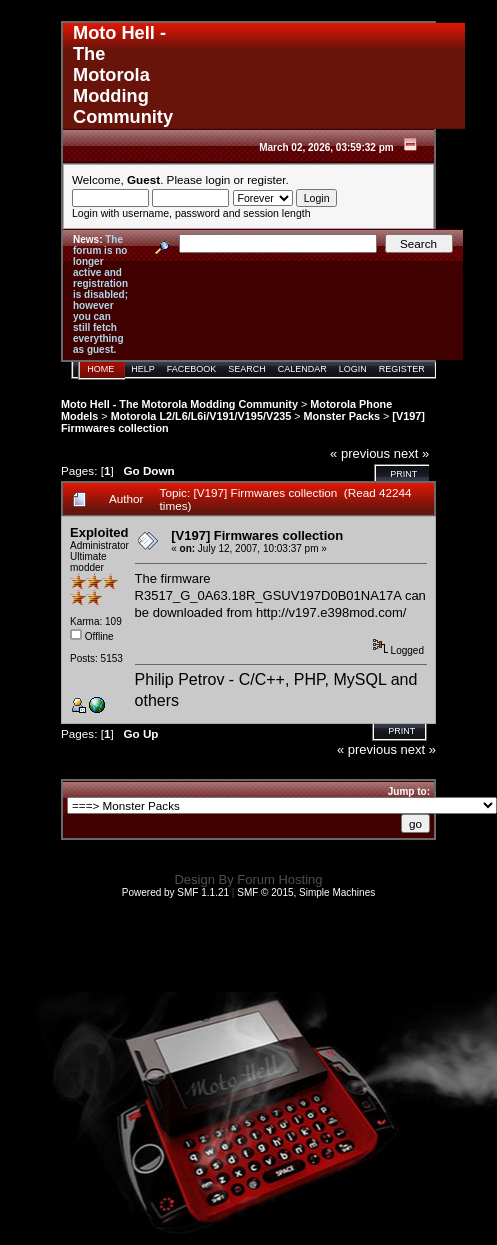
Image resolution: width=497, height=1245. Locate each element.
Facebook (192, 369)
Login (353, 369)
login (218, 179)
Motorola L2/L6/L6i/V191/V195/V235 (201, 416)
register (266, 179)
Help (143, 369)
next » (411, 453)
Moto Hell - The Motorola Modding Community (179, 404)
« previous (360, 453)
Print (403, 474)
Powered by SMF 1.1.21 (175, 892)
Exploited (99, 532)
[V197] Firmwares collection (257, 535)
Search (247, 369)
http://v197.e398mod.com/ (331, 612)
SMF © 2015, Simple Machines (306, 892)
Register (402, 369)
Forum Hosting (279, 879)
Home (100, 369)
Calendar (302, 369)
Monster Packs (342, 416)
